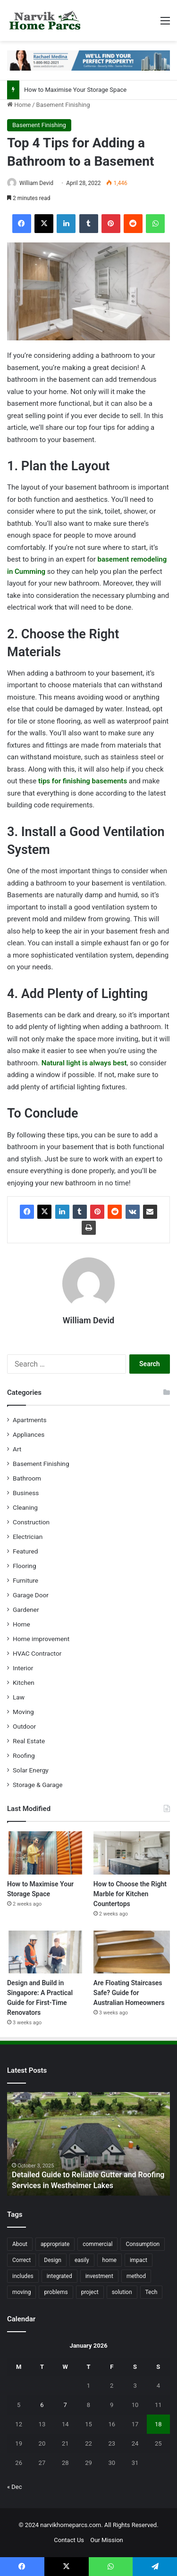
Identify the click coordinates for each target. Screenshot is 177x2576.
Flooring (24, 1566)
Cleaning (25, 1507)
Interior (23, 1668)
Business (26, 1493)
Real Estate (29, 1741)
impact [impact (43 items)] (138, 2260)
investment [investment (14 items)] (99, 2276)
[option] (88, 2144)
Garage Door (31, 1595)
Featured (25, 1551)
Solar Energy (31, 1770)
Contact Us (69, 2540)
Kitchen (23, 1682)
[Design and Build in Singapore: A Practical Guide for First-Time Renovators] (45, 1952)
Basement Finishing (63, 104)
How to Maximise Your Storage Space (75, 89)
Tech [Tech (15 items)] (151, 2292)
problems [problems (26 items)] (55, 2292)
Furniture (25, 1580)
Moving (23, 1711)
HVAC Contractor (37, 1653)
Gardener (26, 1609)
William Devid (36, 183)
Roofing (24, 1755)
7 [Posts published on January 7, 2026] (65, 2404)
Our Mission (106, 2540)
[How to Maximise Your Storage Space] (45, 1852)
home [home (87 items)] (109, 2260)
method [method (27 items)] (136, 2276)
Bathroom (27, 1478)
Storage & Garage (38, 1784)
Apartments (30, 1420)
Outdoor (24, 1726)
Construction (31, 1522)
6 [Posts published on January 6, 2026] (41, 2404)
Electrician (27, 1536)
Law (19, 1697)
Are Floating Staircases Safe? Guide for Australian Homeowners (129, 1992)
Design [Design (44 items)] (52, 2260)
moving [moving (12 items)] (21, 2292)
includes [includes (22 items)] (23, 2276)
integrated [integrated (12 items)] (59, 2276)
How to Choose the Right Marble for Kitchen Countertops (130, 1894)
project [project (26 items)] (90, 2292)
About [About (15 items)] (19, 2244)
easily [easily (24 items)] (82, 2260)
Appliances (28, 1434)
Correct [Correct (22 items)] (21, 2260)
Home (19, 104)
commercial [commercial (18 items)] (97, 2244)
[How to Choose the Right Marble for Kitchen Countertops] (131, 1852)
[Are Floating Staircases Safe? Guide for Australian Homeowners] (131, 1952)
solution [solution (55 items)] (122, 2292)
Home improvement (41, 1638)
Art (17, 1449)
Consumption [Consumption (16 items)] (143, 2244)
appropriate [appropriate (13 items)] (55, 2244)
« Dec (14, 2486)
